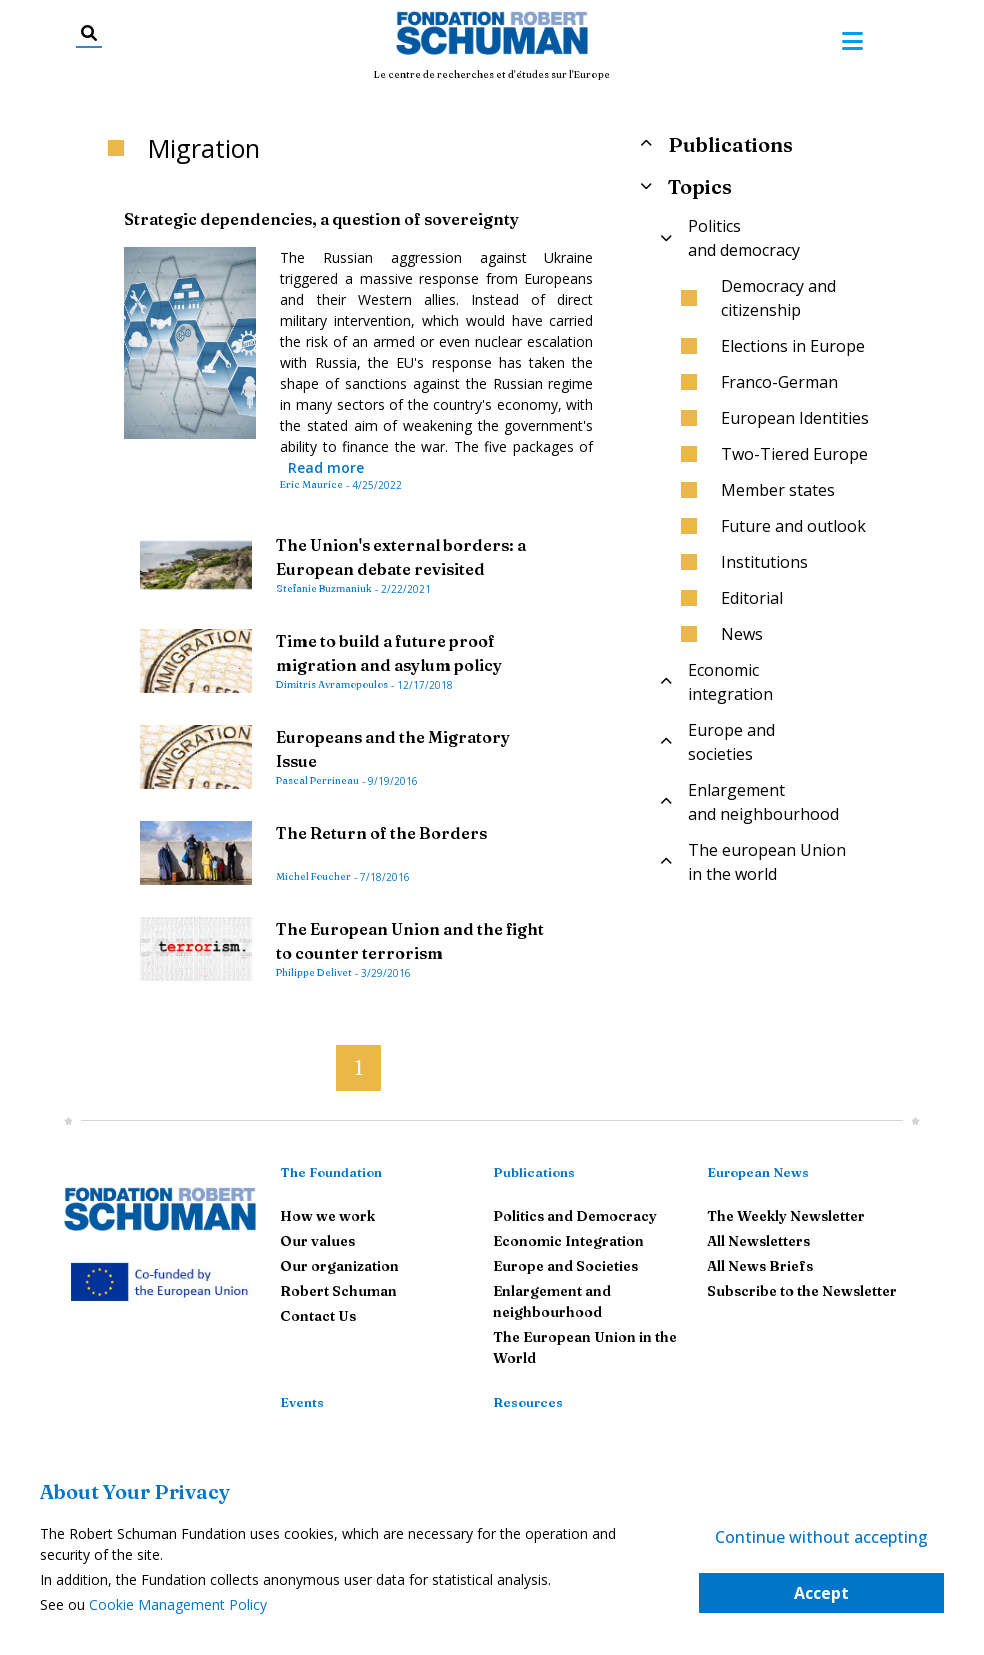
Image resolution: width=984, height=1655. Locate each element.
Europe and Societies (565, 1266)
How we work (327, 1216)
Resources (528, 1402)
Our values (317, 1241)
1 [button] (358, 1067)
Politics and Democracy (575, 1216)
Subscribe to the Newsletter (802, 1291)
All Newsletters (758, 1241)
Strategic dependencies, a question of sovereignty (321, 219)
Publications (534, 1172)
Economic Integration (568, 1241)
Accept (821, 1593)
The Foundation (331, 1172)
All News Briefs (760, 1266)
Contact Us (318, 1316)
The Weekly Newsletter (786, 1216)
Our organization (339, 1266)
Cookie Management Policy (178, 1604)
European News (758, 1172)
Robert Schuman (338, 1291)
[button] (320, 1059)
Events (302, 1402)
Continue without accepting (821, 1537)
